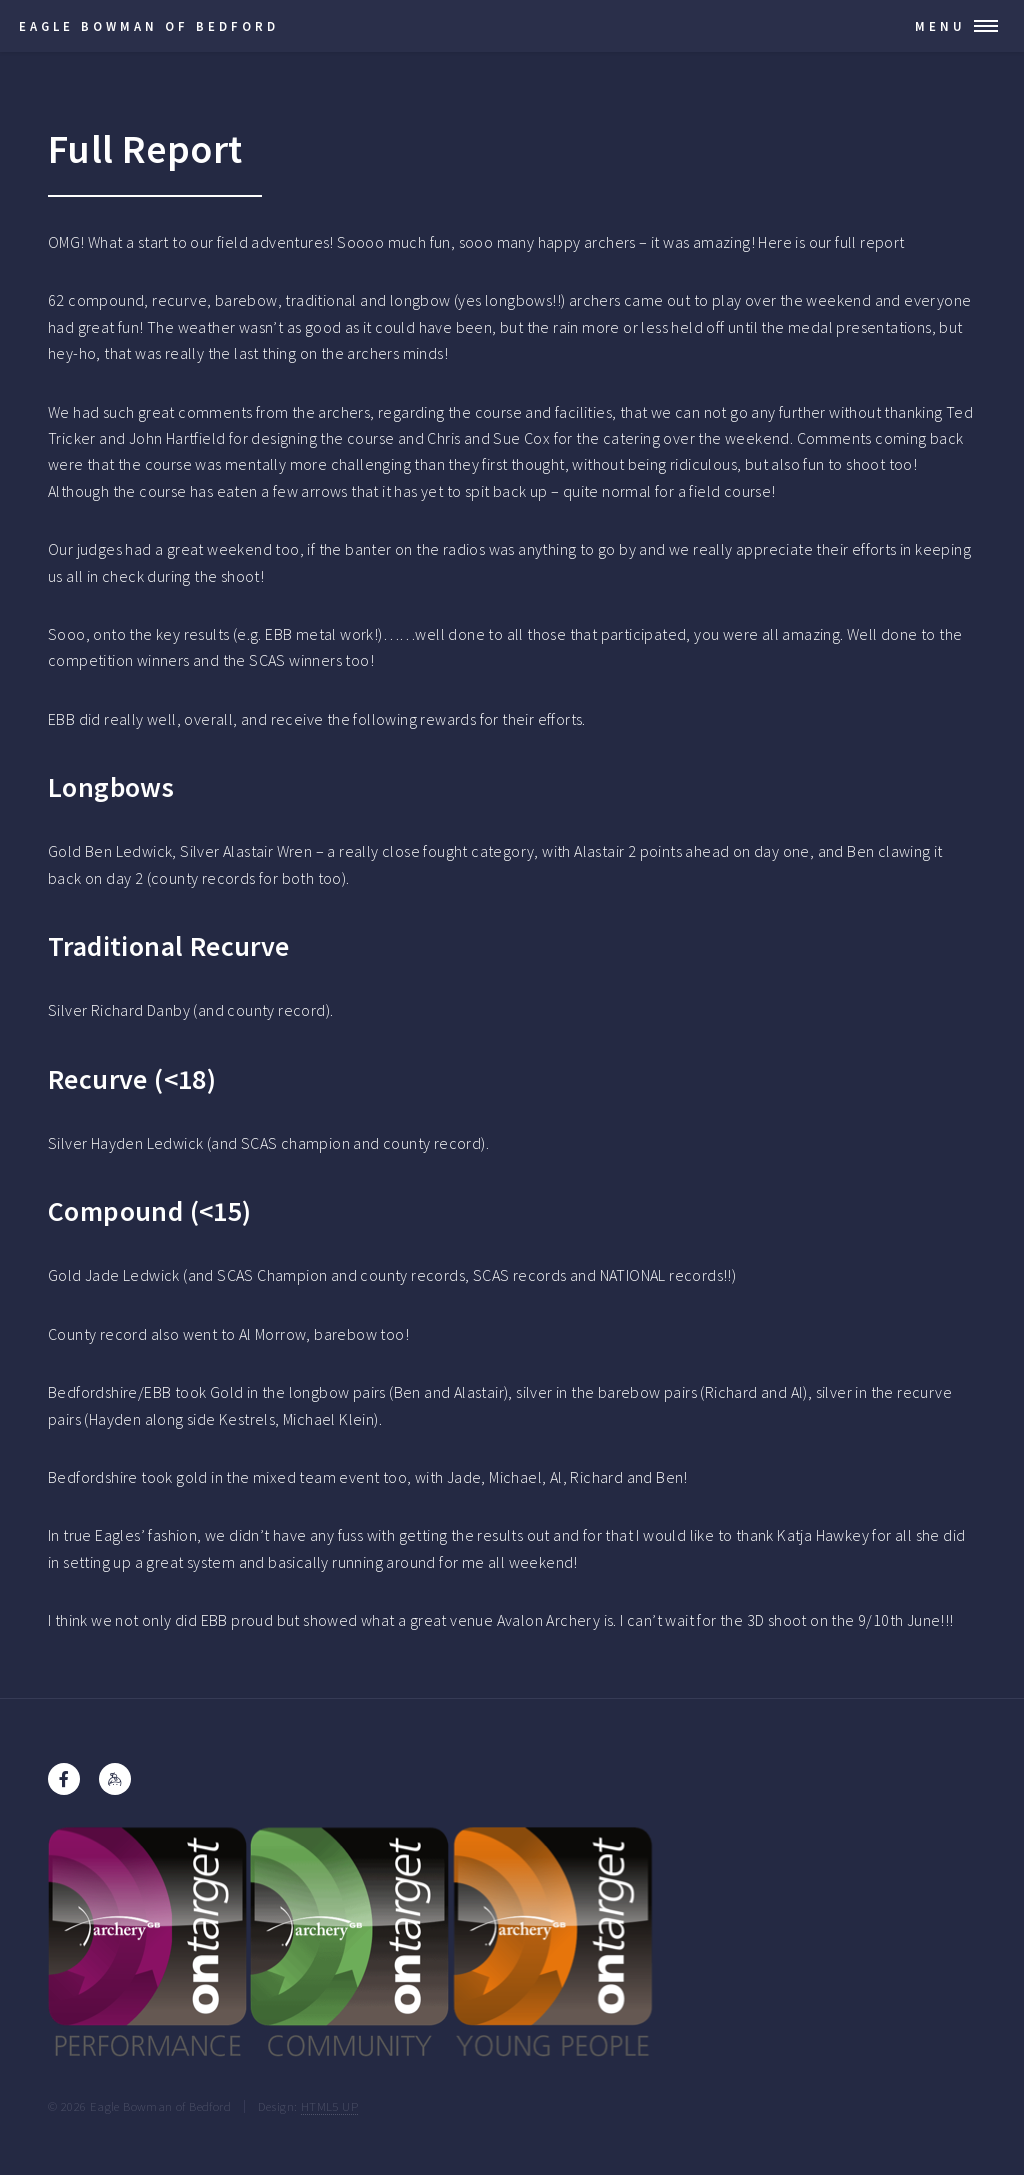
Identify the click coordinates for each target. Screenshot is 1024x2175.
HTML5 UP (329, 2106)
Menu (940, 26)
